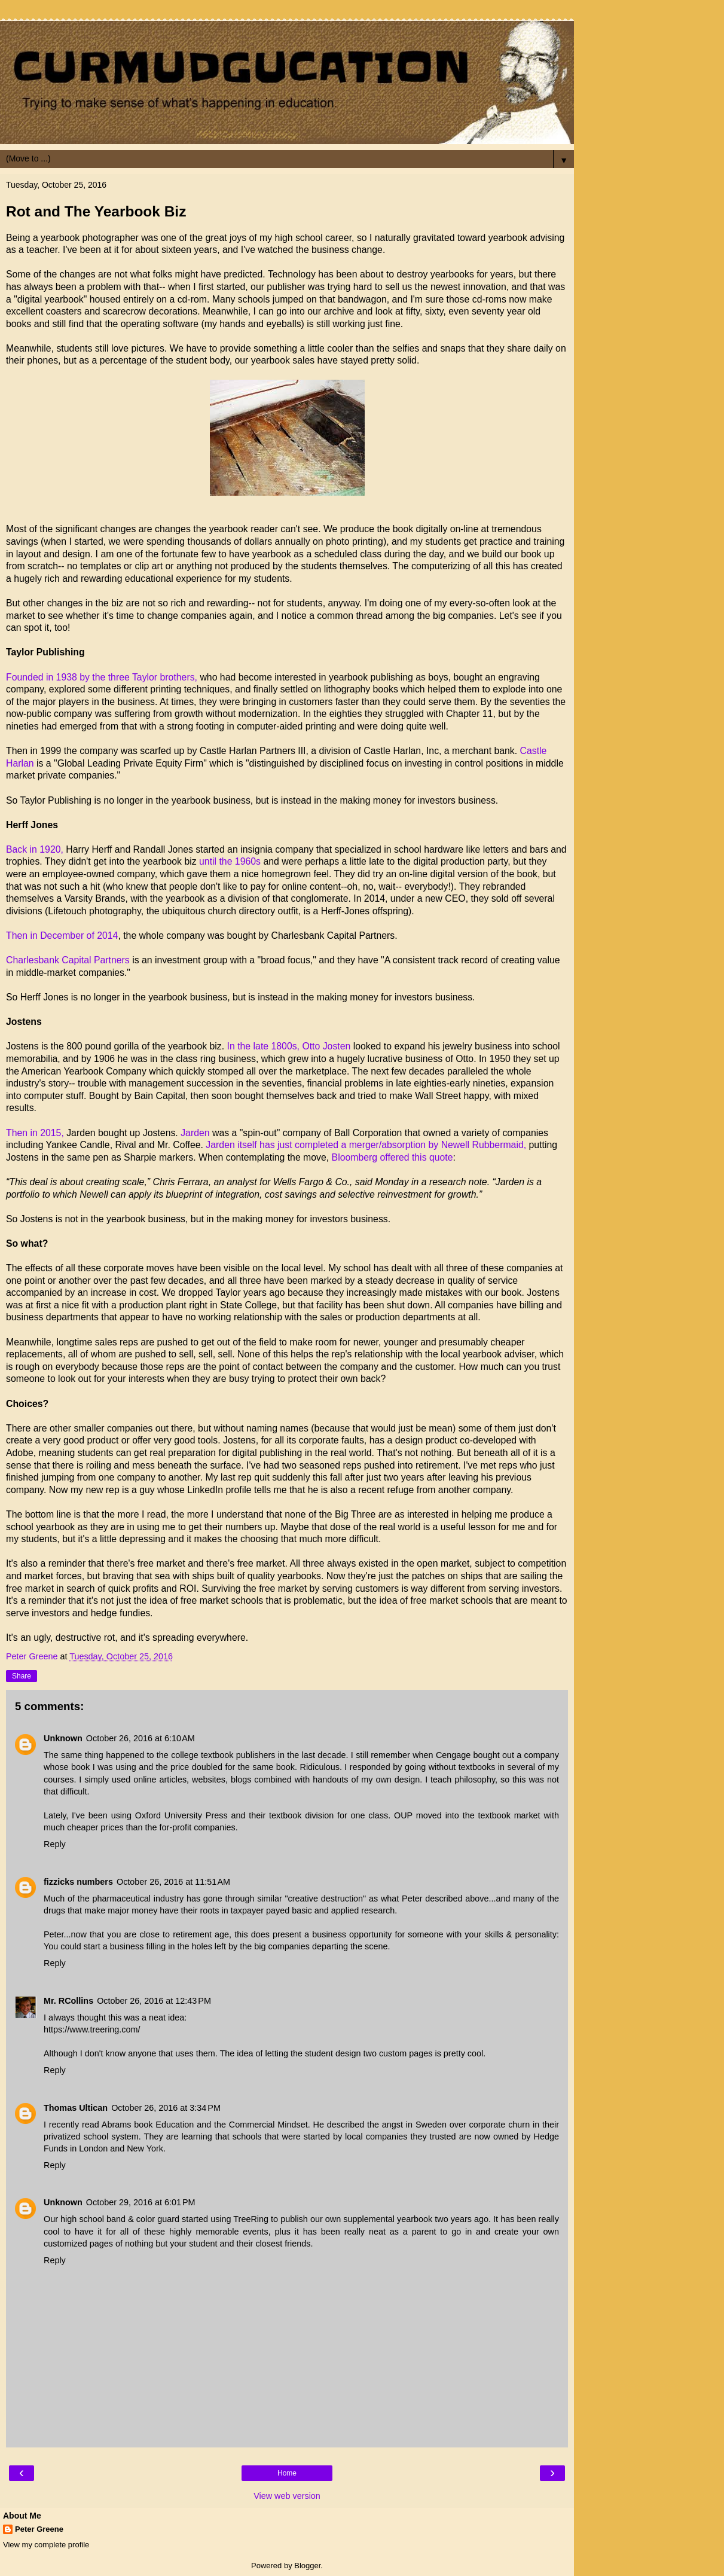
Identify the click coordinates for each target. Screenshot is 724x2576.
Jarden (195, 1133)
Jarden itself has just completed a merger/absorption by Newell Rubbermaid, (366, 1145)
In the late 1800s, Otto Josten (290, 1046)
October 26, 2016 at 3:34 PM (166, 2108)
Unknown (63, 1738)
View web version (286, 2496)
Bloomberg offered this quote (392, 1157)
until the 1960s (229, 861)
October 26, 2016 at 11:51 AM (173, 1882)
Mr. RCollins (68, 2001)
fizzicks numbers (78, 1882)
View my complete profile (46, 2544)
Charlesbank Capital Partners (68, 960)
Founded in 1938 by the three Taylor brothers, (101, 677)
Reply (55, 1844)
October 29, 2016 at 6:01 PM (140, 2202)
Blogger (307, 2565)
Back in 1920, (34, 849)
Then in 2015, (35, 1133)
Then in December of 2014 (62, 935)
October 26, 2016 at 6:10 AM (140, 1738)
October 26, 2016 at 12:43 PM (154, 2001)
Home (287, 2473)
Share (21, 1676)
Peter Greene (39, 2529)
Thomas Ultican (76, 2108)
